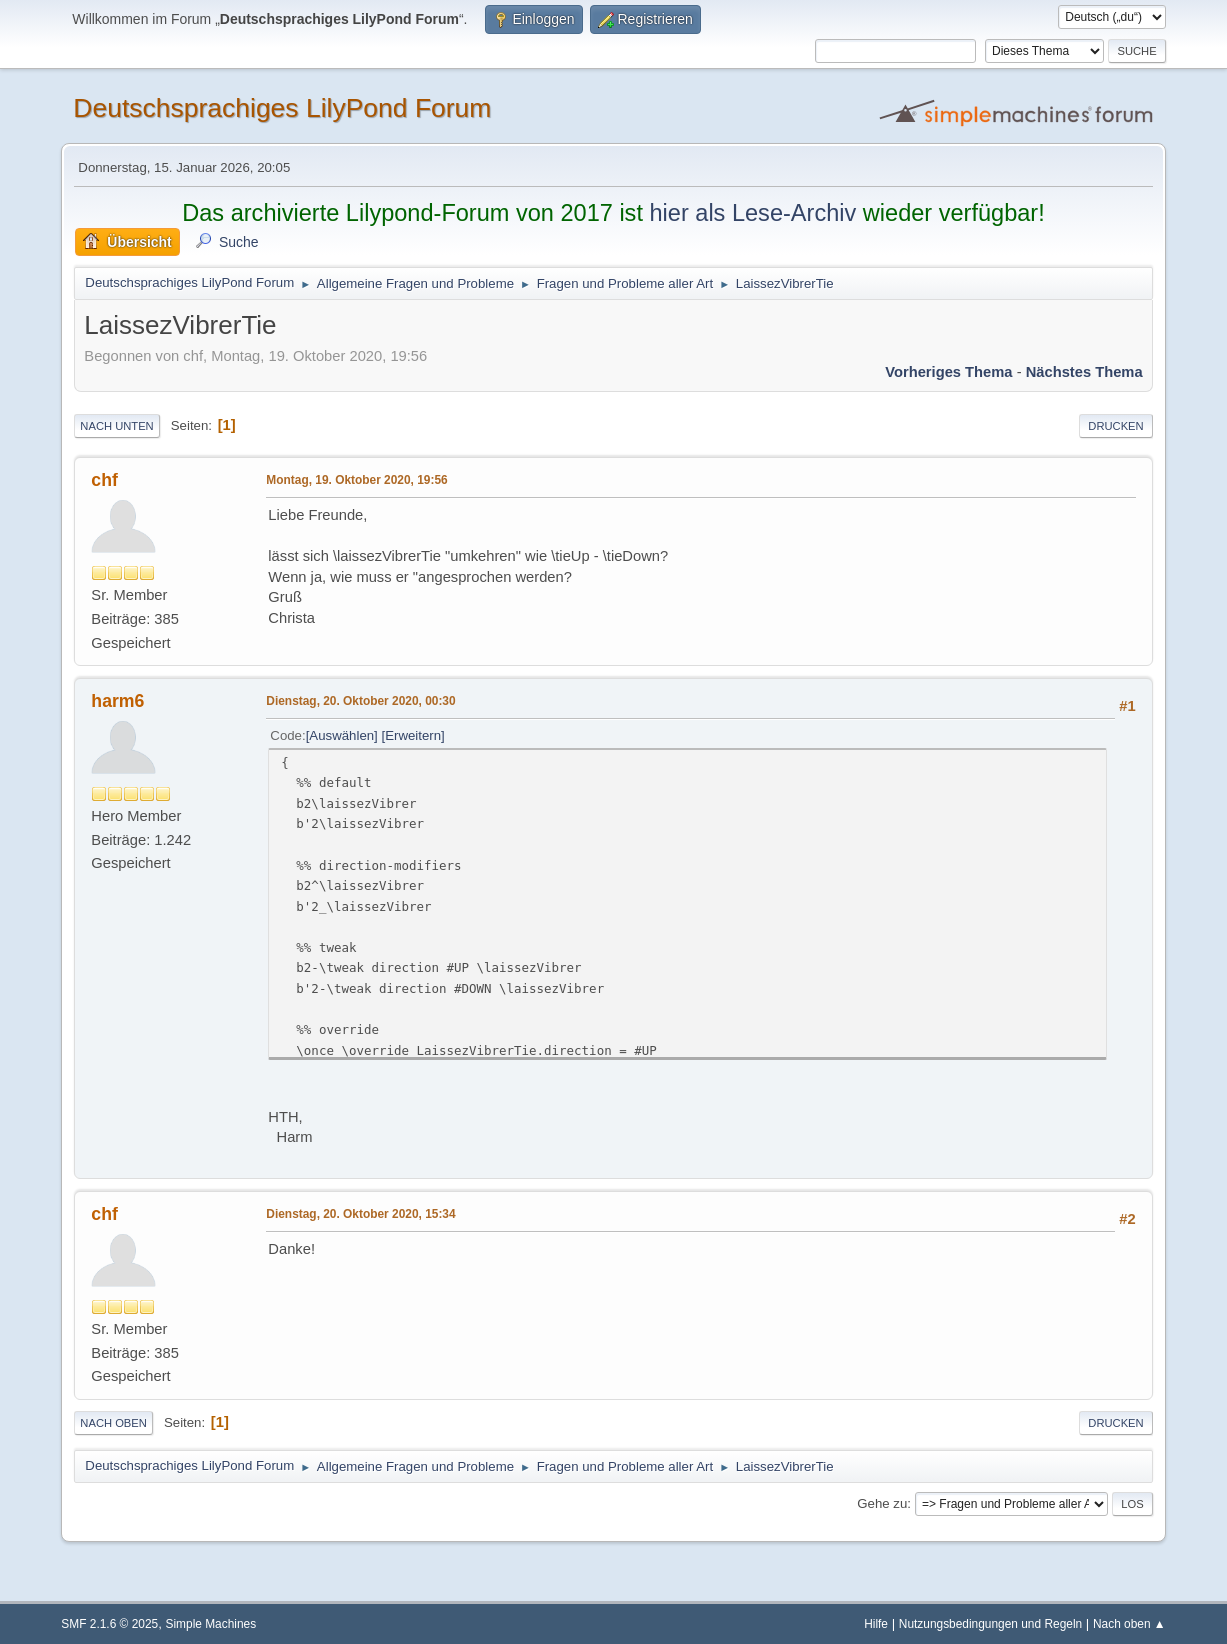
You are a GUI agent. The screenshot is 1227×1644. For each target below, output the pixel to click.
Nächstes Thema (1084, 372)
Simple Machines (211, 1624)
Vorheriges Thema (948, 372)
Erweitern (413, 735)
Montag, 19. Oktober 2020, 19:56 (356, 480)
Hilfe (876, 1624)
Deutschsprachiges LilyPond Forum (282, 108)
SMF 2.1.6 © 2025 (109, 1624)
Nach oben (113, 1423)
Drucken (1115, 426)
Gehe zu (882, 1503)
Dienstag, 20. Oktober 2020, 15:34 (360, 1214)
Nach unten (116, 426)
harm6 (117, 701)
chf (104, 480)
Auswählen (341, 735)
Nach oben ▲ (1129, 1624)
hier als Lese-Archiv (752, 213)
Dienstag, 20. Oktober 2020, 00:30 (360, 701)
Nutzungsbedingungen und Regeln (990, 1624)
